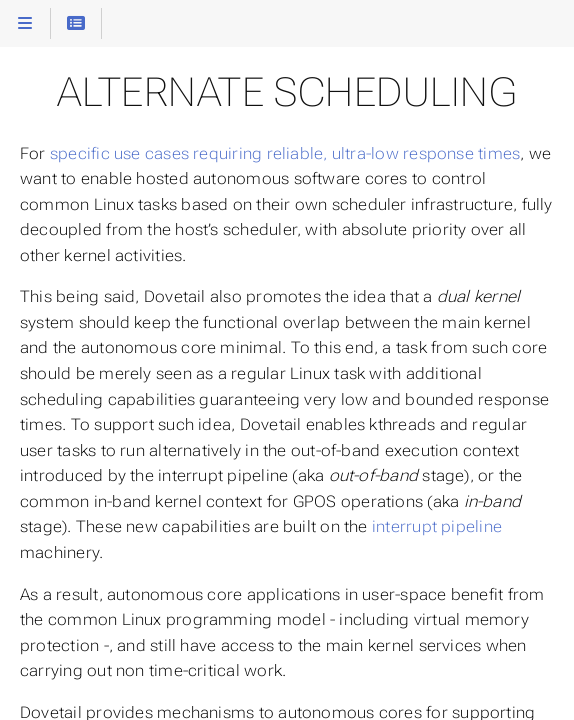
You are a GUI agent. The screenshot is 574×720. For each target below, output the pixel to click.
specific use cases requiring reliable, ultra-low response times (285, 153)
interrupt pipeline (437, 526)
